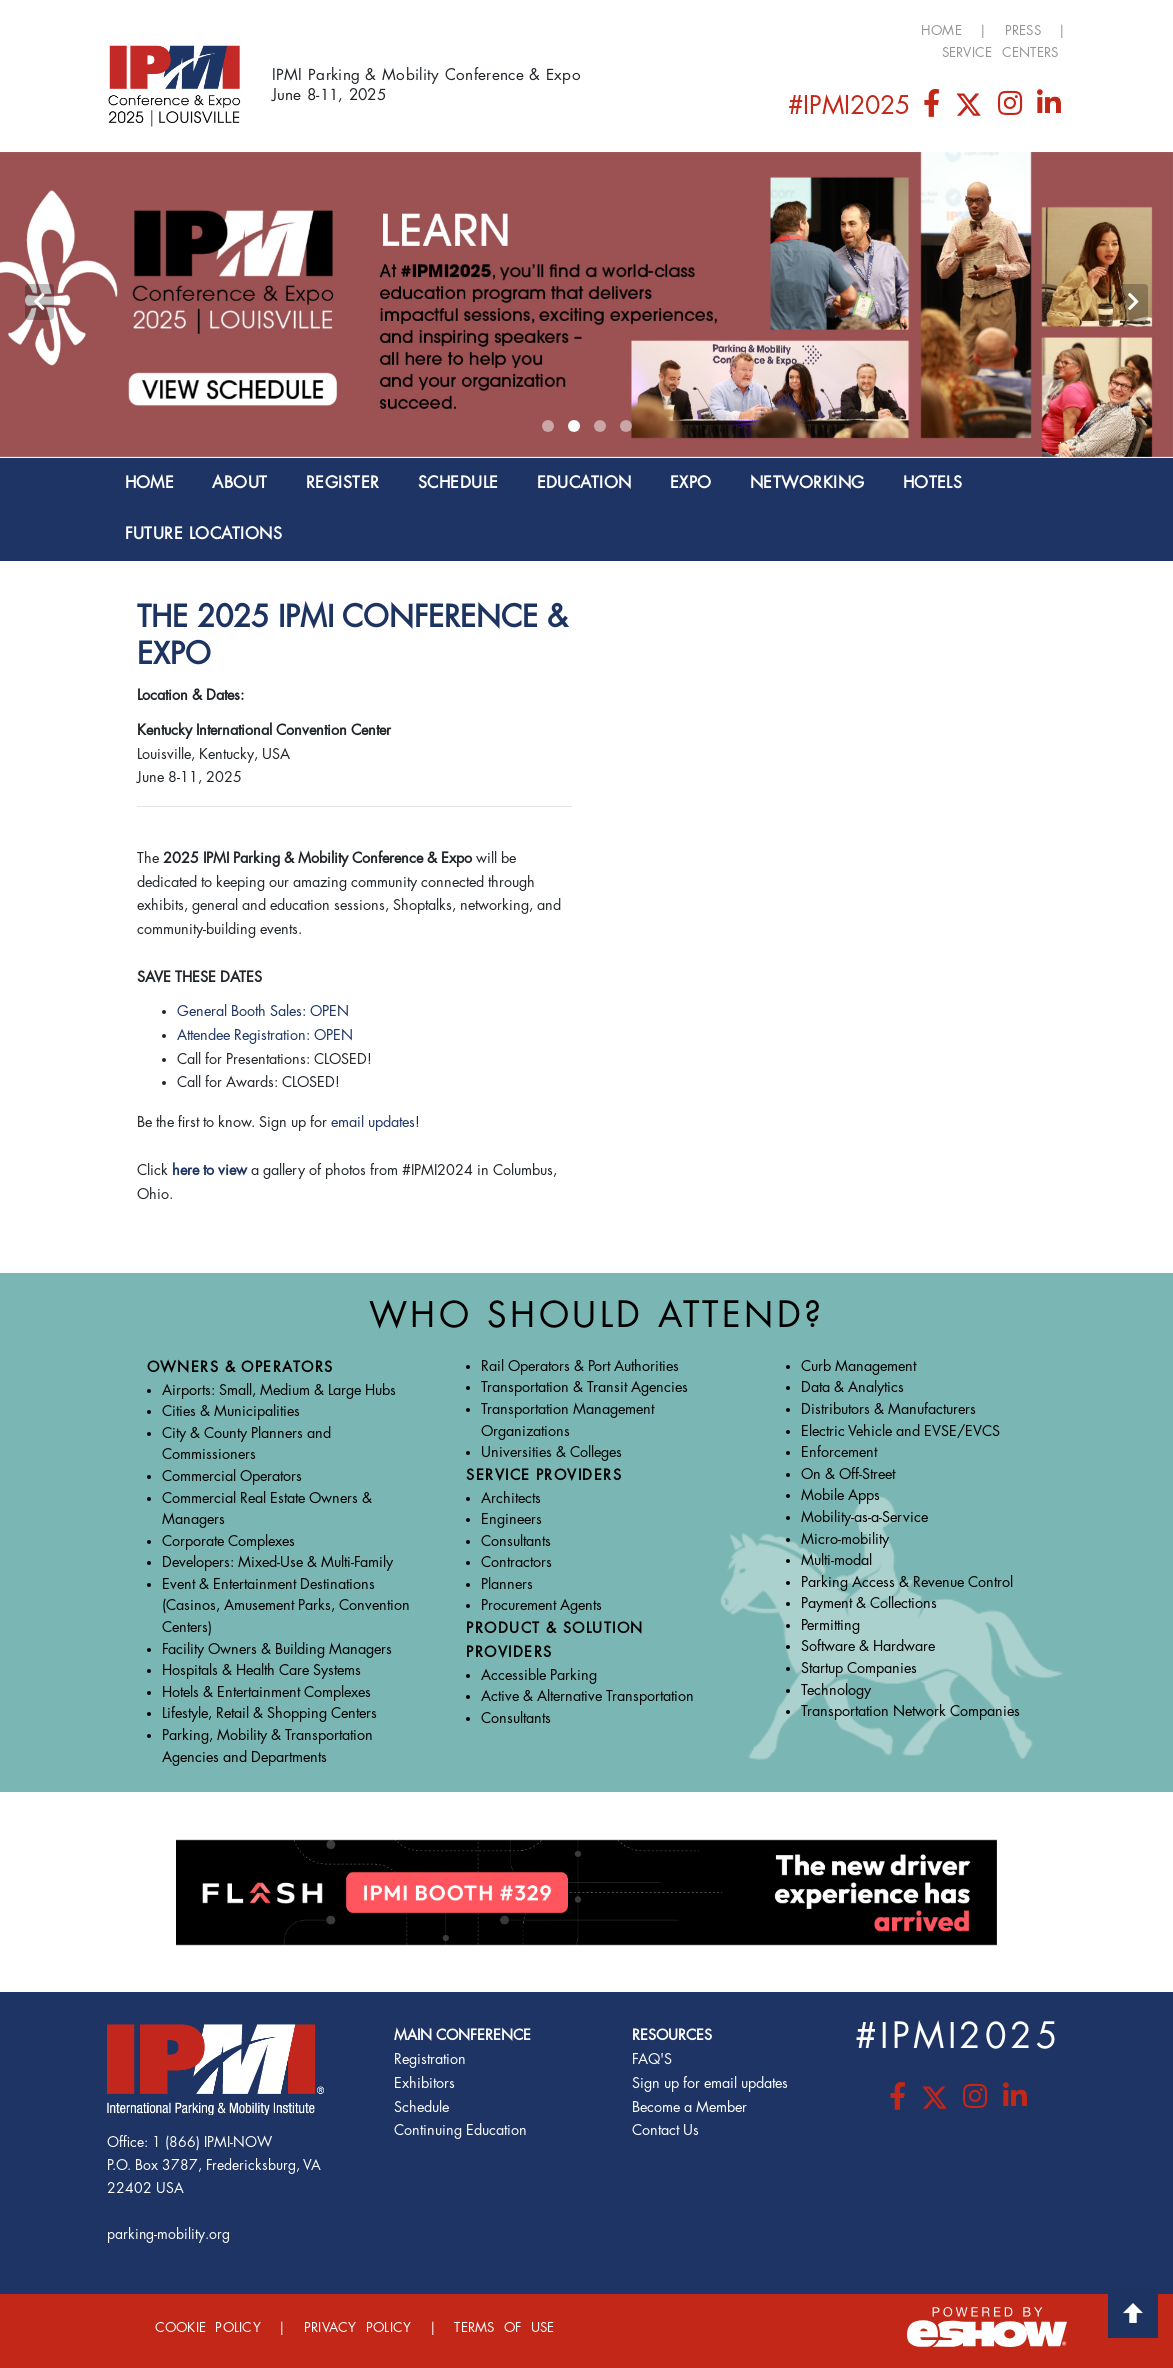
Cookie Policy (208, 2327)
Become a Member (689, 2107)
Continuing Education (460, 2130)
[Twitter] (971, 108)
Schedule (421, 2107)
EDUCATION (584, 483)
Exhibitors (424, 2083)
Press (1023, 30)
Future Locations (204, 534)
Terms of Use (504, 2327)
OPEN (333, 1035)
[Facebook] (934, 108)
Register (343, 483)
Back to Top (1133, 2313)
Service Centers (1000, 52)
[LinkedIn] (1048, 108)
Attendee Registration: (245, 1035)
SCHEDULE (458, 483)
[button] (548, 426)
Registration (430, 2059)
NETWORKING (807, 483)
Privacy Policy (358, 2327)
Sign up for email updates (710, 2083)
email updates (373, 1122)
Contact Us (665, 2130)
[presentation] (39, 302)
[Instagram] (1011, 108)
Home (941, 30)
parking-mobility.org (168, 2234)
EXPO (691, 483)
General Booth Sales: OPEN (263, 1011)
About (239, 483)
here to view (209, 1170)
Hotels (933, 483)
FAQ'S (652, 2059)
